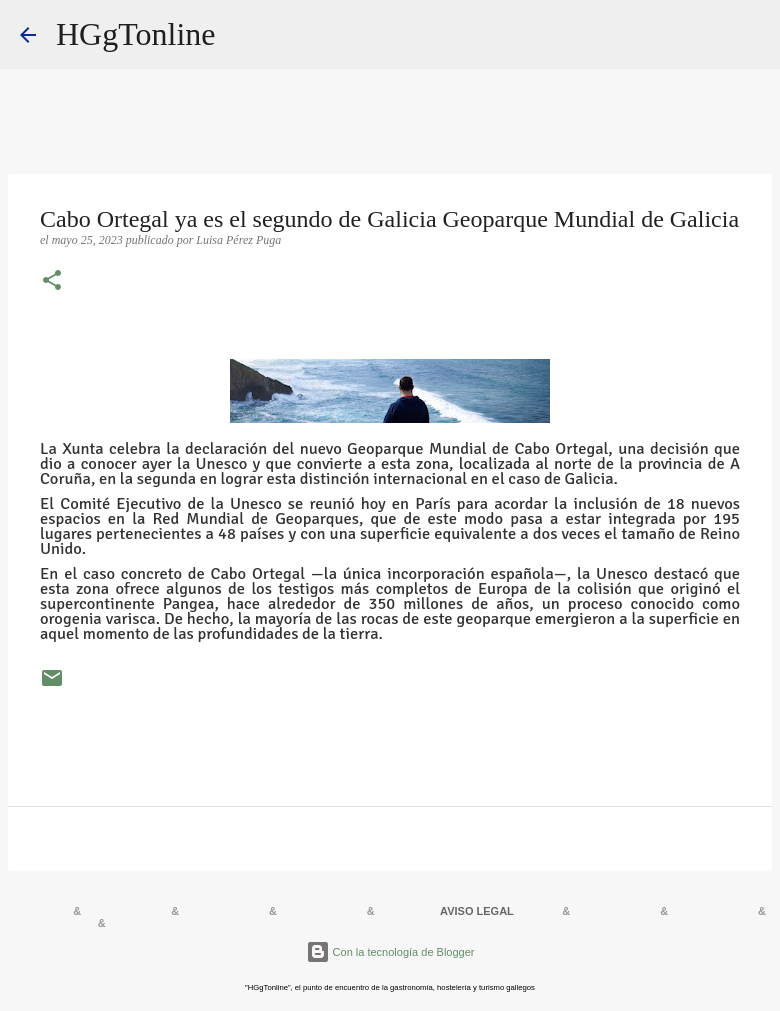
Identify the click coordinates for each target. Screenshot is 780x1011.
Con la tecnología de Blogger (390, 952)
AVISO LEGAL (477, 911)
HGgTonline (136, 34)
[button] (52, 282)
